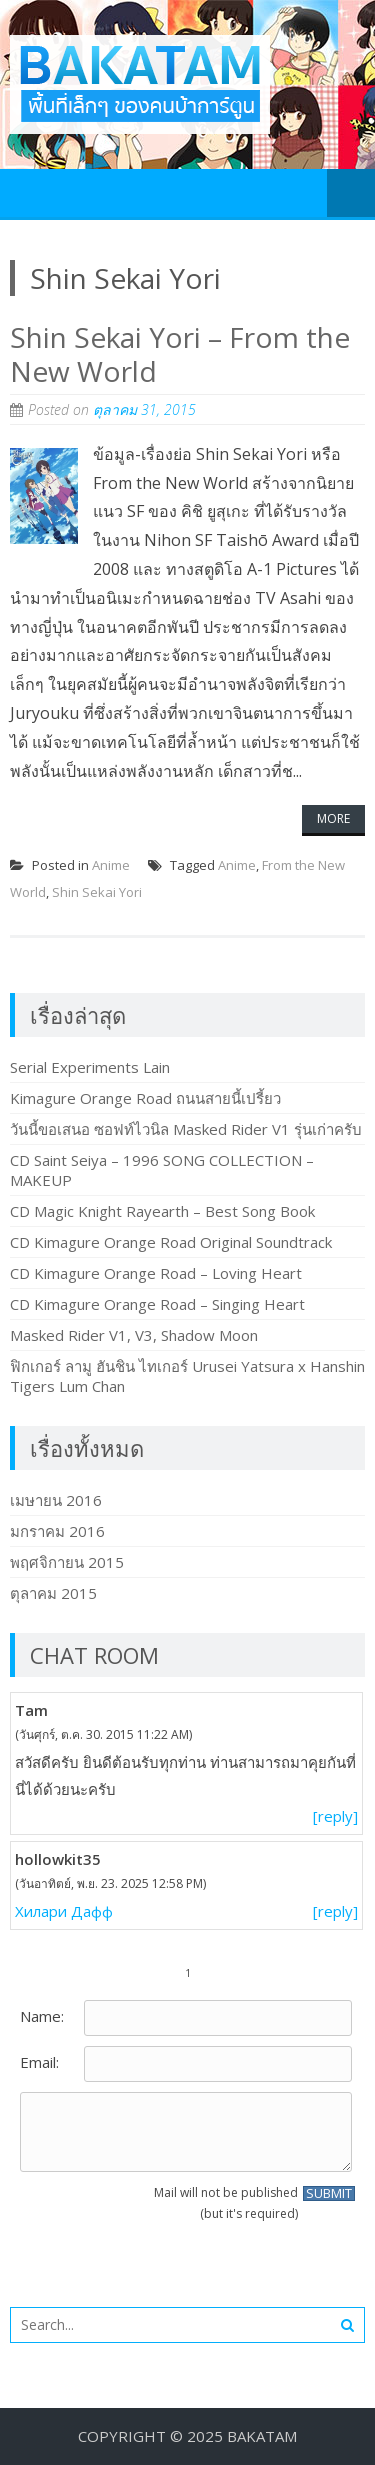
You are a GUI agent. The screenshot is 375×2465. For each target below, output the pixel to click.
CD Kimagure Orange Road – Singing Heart (157, 1304)
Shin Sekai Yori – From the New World (180, 354)
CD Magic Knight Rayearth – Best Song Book (162, 1211)
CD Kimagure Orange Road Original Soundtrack (171, 1242)
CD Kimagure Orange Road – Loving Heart (156, 1273)
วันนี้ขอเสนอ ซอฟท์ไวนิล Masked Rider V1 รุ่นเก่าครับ (186, 1129)
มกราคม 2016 (57, 1531)
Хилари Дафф (64, 1911)
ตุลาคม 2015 (53, 1593)
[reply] (335, 1816)
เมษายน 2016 (56, 1500)
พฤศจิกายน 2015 (67, 1562)
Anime (111, 865)
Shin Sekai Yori (97, 892)
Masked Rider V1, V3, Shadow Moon (134, 1335)
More (333, 818)
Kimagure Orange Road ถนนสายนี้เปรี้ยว (145, 1098)
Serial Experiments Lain (90, 1067)
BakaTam (262, 2436)
